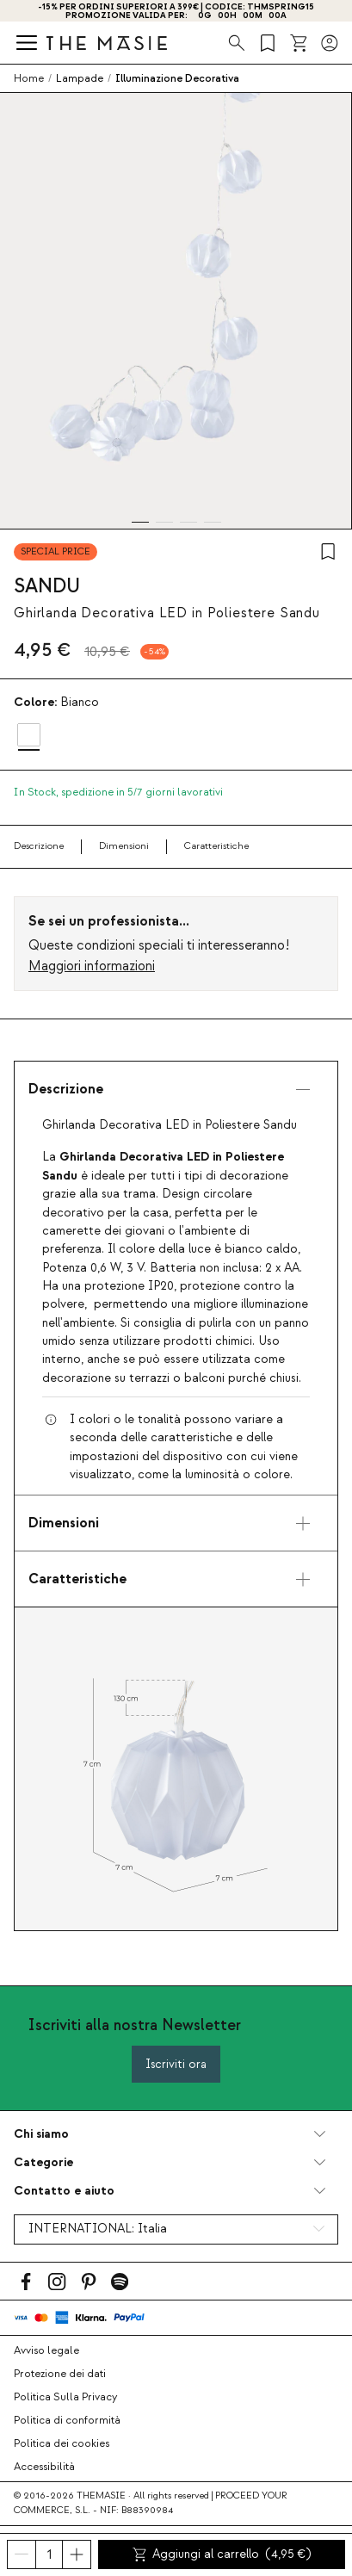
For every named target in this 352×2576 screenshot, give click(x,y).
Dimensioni (124, 845)
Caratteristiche (216, 845)
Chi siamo (41, 2134)
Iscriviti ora (176, 2064)
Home (29, 78)
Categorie (43, 2162)
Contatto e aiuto (64, 2191)
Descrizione (39, 845)
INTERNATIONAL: (97, 2229)
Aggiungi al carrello (222, 2554)
